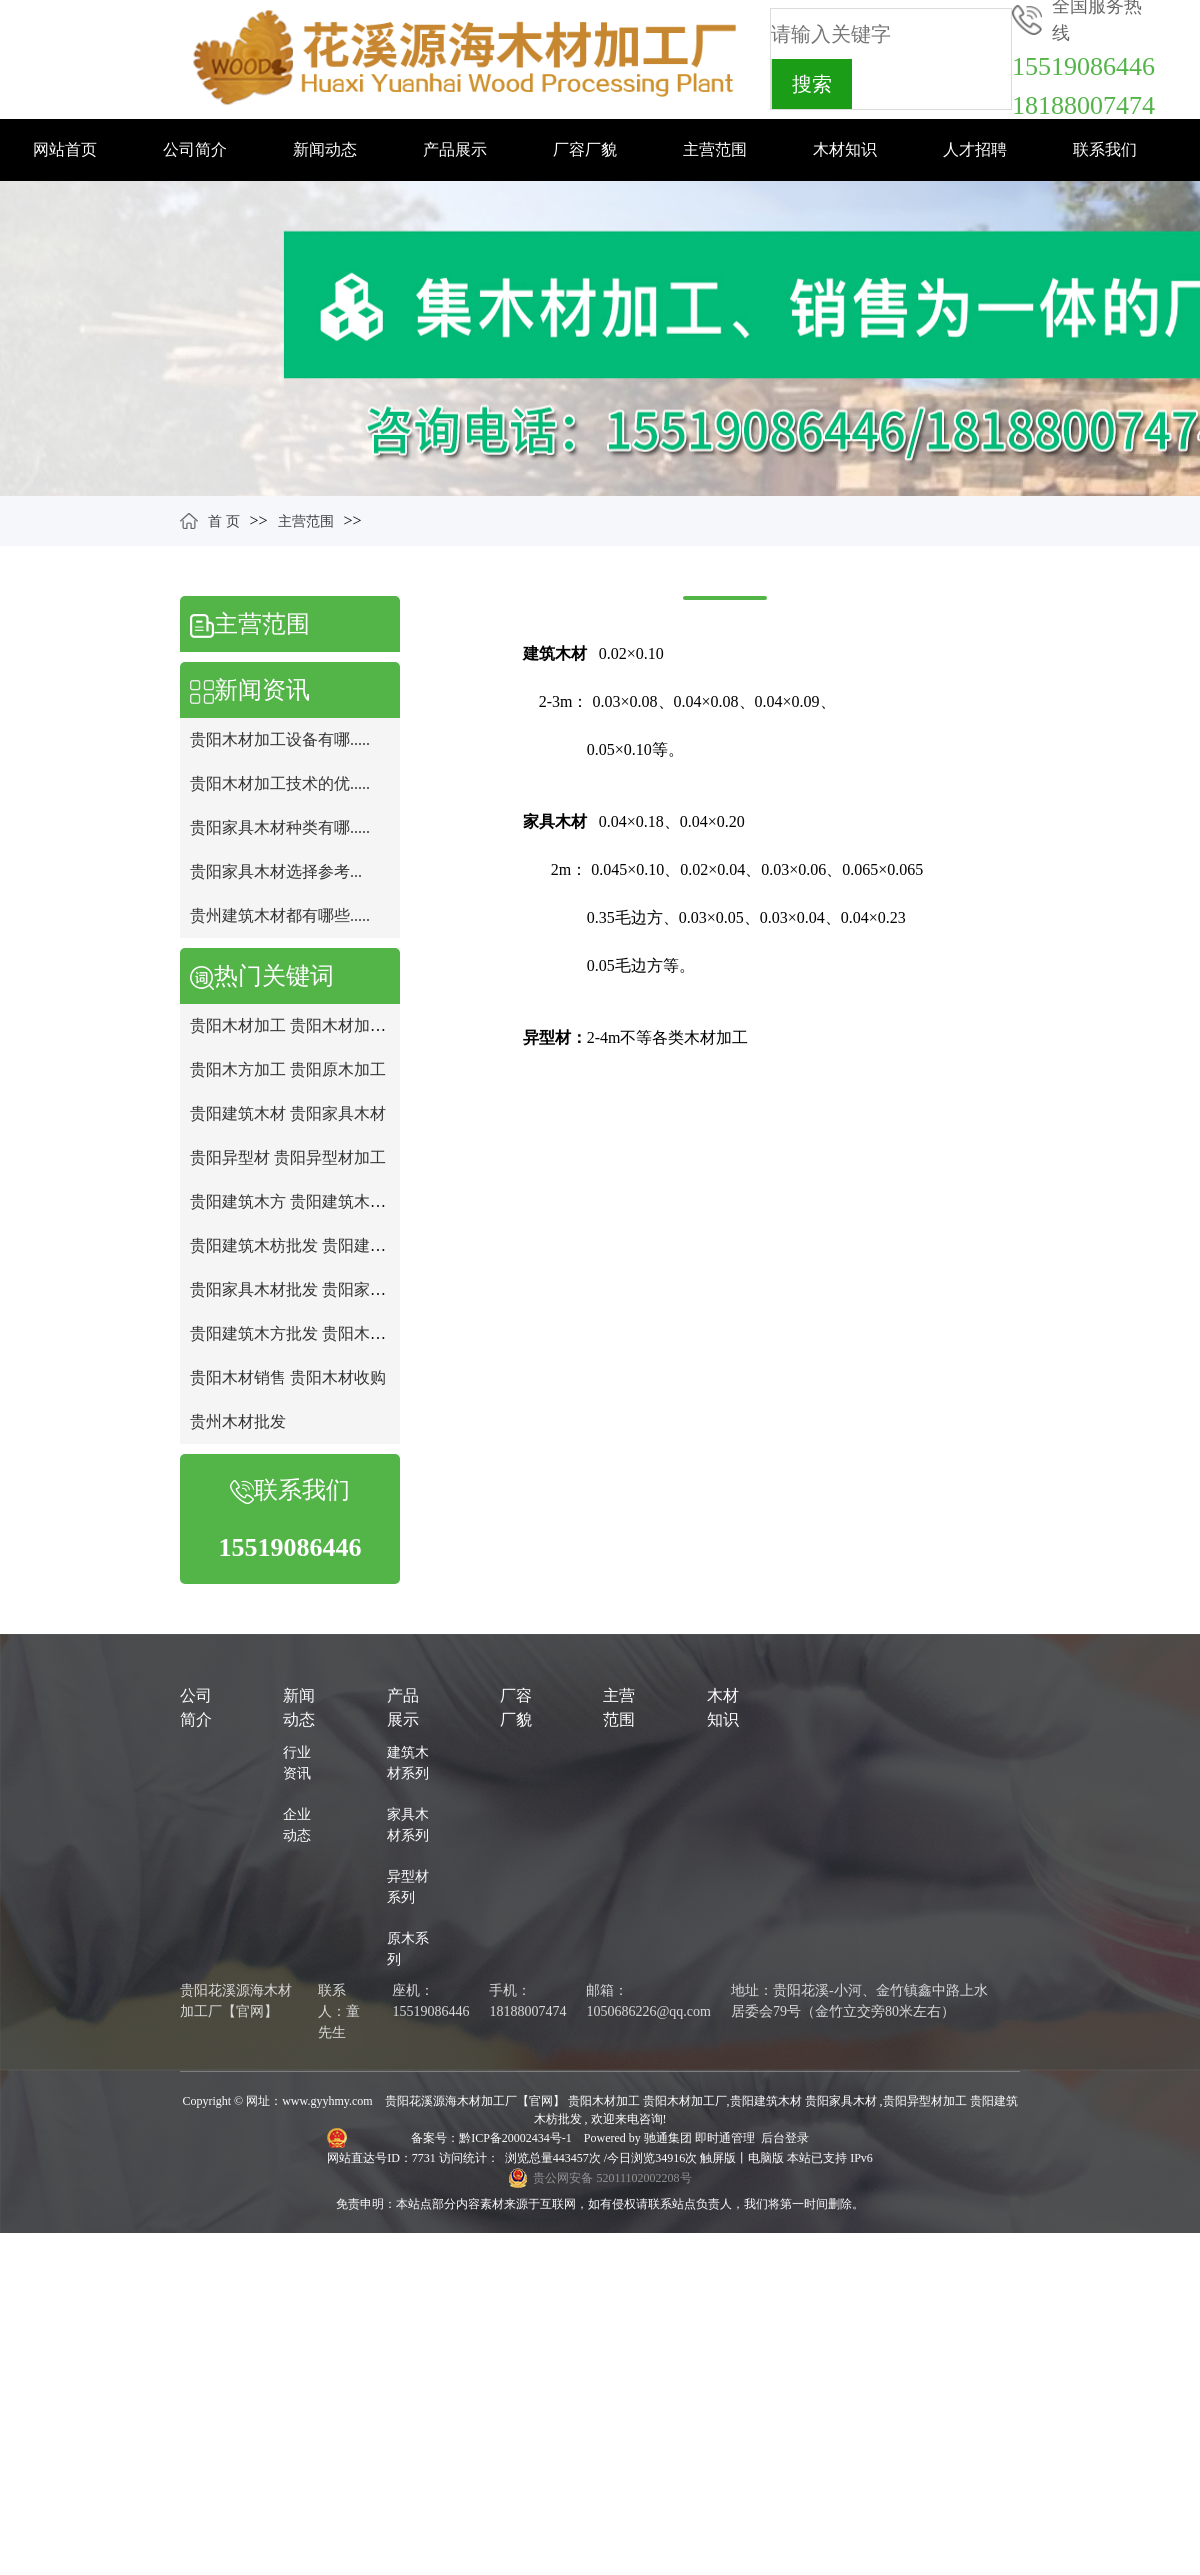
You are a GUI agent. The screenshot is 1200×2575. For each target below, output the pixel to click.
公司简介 (195, 149)
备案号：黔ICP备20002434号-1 (493, 2138)
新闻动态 (325, 149)
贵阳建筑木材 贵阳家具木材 (288, 1113)
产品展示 (455, 149)
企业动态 (297, 1825)
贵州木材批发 (238, 1421)
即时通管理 (725, 2138)
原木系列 (408, 1949)
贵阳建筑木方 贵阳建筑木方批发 (304, 1201)
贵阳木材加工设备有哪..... (280, 739)
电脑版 (766, 2158)
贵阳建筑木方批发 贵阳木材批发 (304, 1333)
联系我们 (1105, 149)
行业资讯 (297, 1763)
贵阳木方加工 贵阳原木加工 (288, 1069)
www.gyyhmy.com (327, 2101)
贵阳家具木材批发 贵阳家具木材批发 (320, 1289)
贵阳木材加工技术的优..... (280, 783)
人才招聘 (975, 149)
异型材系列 (408, 1887)
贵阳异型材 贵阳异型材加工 (288, 1157)
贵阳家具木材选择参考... (276, 871)
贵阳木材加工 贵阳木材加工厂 (296, 1025)
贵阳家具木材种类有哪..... (280, 827)
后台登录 (785, 2138)
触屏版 (718, 2158)
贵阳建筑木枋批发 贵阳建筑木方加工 (320, 1245)
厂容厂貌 (585, 149)
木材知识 (845, 149)
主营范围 (715, 149)
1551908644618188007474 (1083, 86)
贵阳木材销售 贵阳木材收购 (288, 1377)
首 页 (224, 521)
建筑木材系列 (408, 1763)
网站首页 (65, 149)
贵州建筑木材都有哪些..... (280, 915)
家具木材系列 (408, 1825)
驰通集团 (669, 2138)
